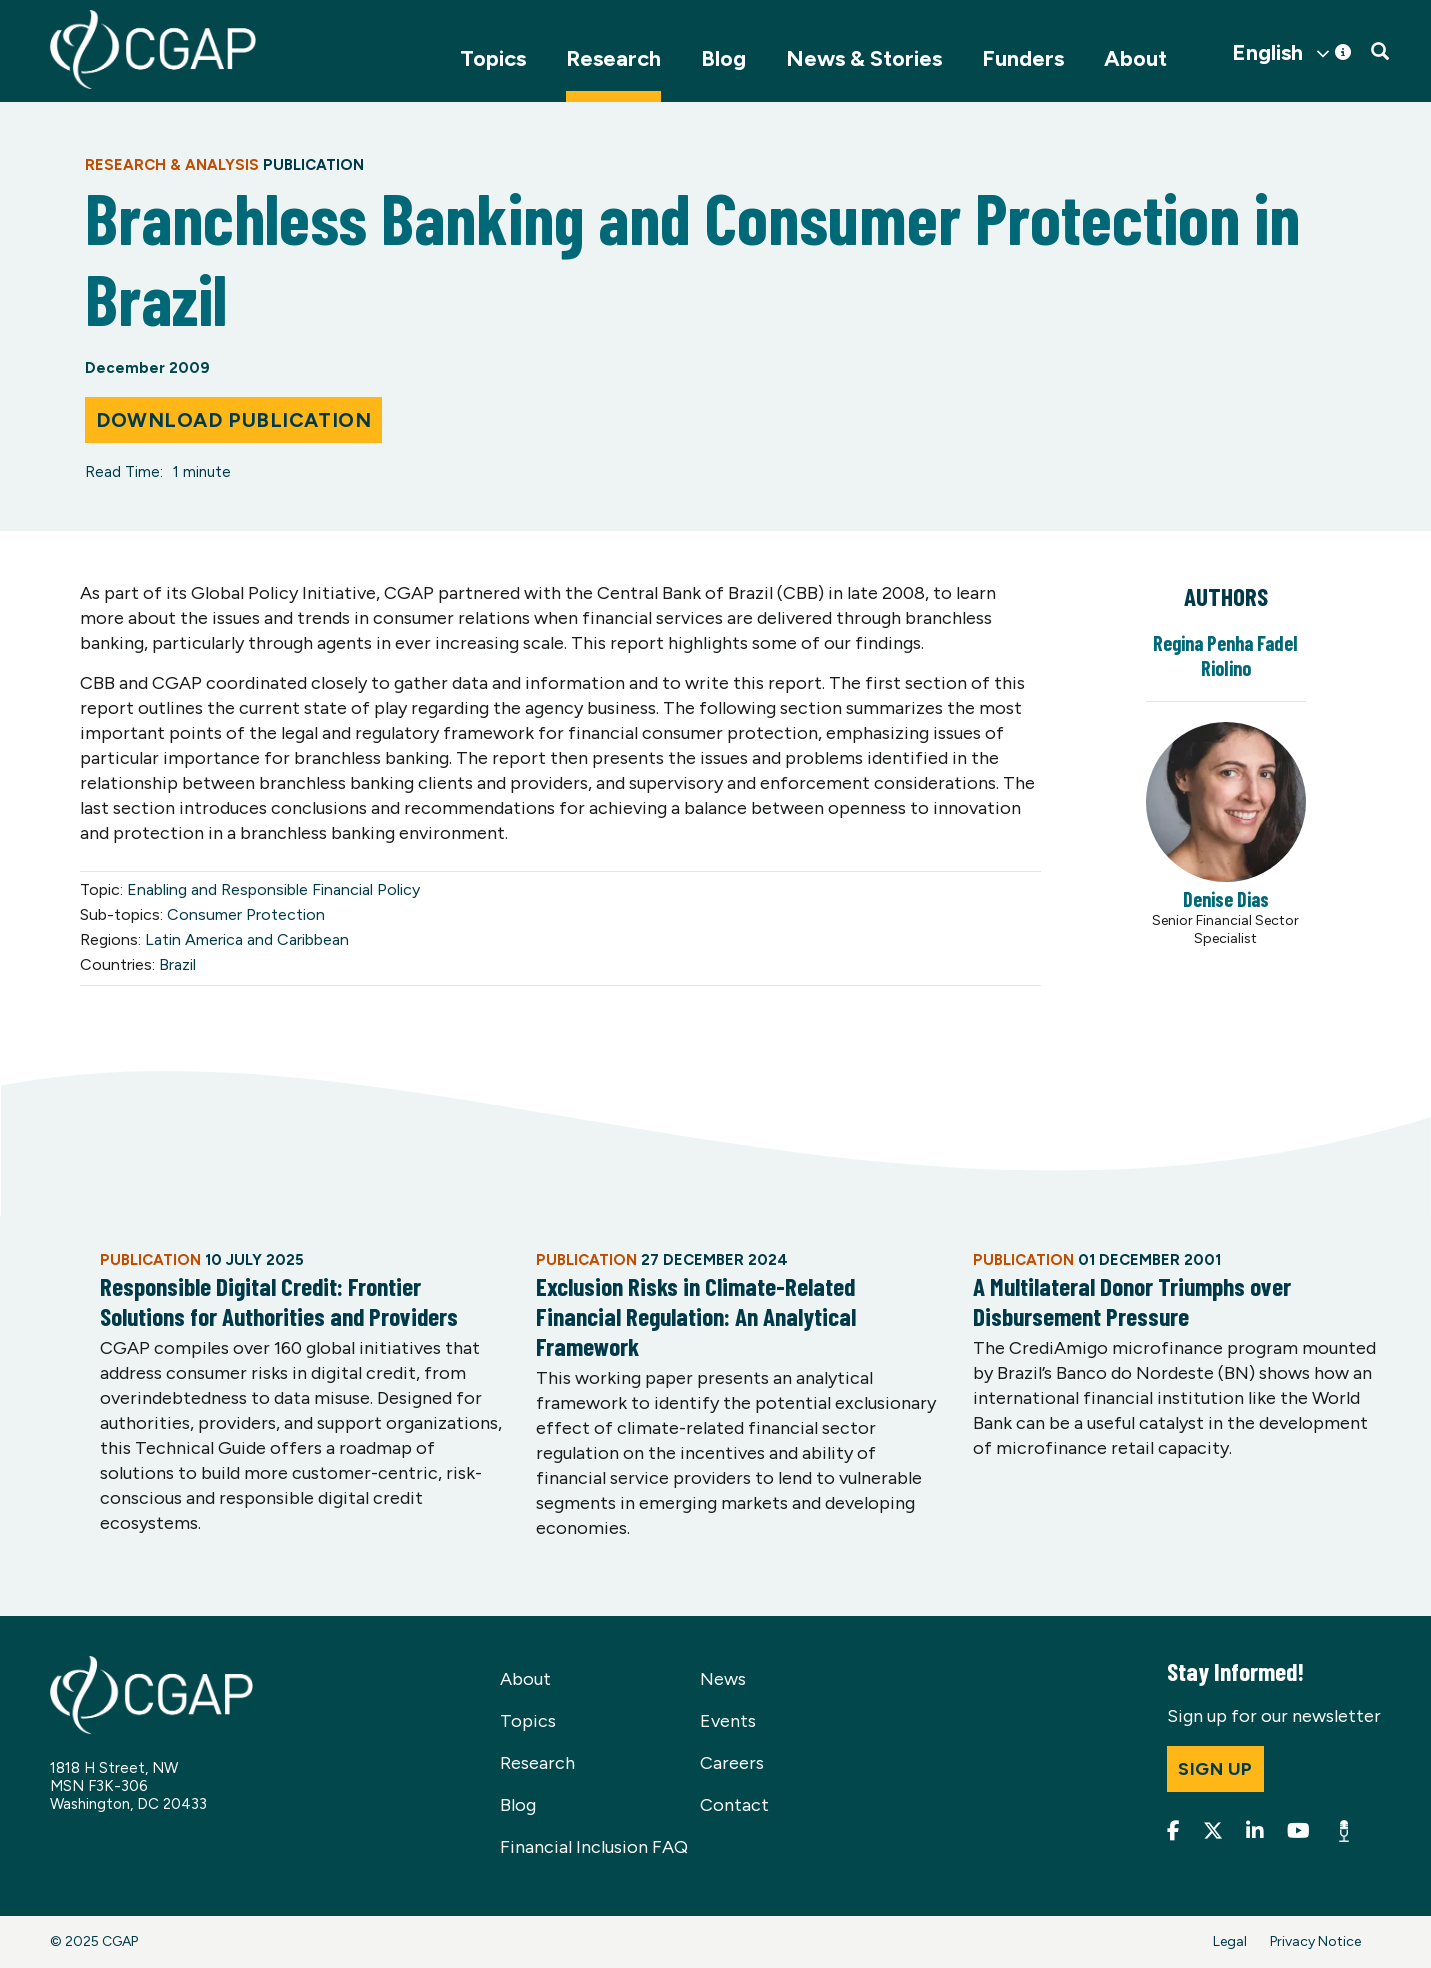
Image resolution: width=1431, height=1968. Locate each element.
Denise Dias (1226, 899)
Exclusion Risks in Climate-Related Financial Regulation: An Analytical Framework (696, 1316)
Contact (734, 1805)
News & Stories (864, 58)
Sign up (1215, 1769)
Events (728, 1721)
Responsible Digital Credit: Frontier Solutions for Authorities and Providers (279, 1301)
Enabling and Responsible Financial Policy (273, 889)
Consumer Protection (246, 914)
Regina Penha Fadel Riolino (1225, 655)
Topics (493, 58)
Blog (723, 58)
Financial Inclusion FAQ (594, 1847)
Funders (1023, 58)
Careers (732, 1763)
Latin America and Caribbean (247, 939)
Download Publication (233, 420)
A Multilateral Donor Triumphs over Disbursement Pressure (1132, 1301)
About (1135, 58)
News (723, 1679)
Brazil (177, 964)
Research (613, 58)
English (1267, 53)
